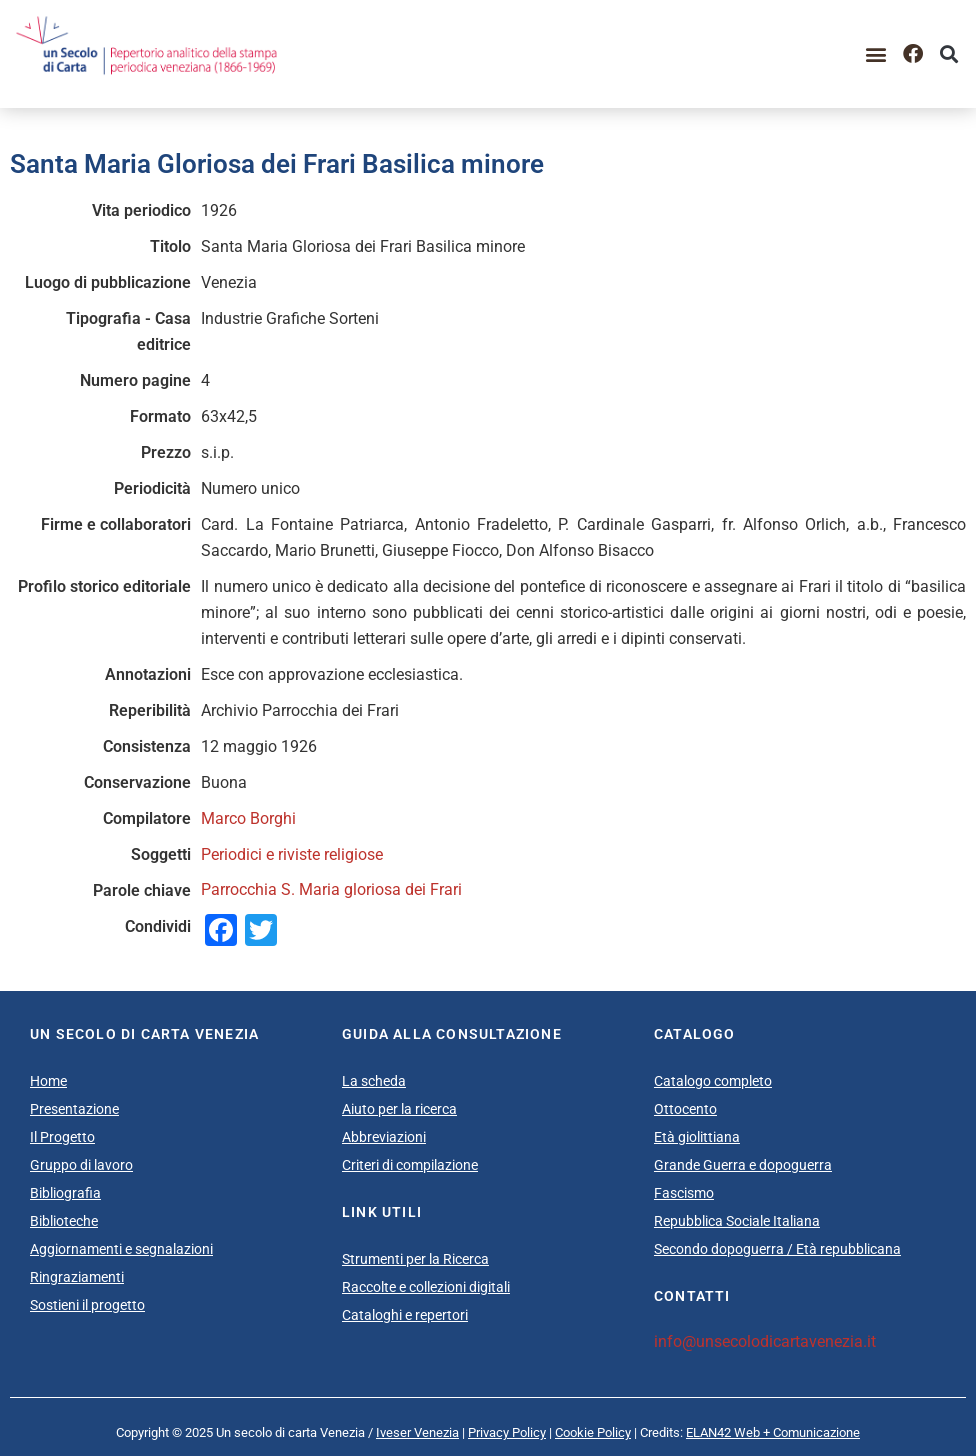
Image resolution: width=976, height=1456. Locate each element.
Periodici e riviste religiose (292, 854)
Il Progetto (62, 1137)
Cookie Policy (593, 1432)
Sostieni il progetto (87, 1305)
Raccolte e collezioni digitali (426, 1287)
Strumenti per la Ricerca (415, 1259)
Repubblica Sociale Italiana (737, 1221)
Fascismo (684, 1193)
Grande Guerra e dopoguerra (743, 1165)
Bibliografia (65, 1193)
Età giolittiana (697, 1137)
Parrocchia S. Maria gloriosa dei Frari (331, 889)
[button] (876, 54)
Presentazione (74, 1109)
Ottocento (685, 1109)
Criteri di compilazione (410, 1165)
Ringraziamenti (77, 1277)
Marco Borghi (248, 818)
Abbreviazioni (384, 1137)
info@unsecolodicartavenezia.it (765, 1341)
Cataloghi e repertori (405, 1315)
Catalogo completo (713, 1081)
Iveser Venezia (417, 1432)
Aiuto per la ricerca (399, 1109)
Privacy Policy (507, 1432)
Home (48, 1081)
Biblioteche (64, 1221)
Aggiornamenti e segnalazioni (121, 1249)
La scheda (374, 1081)
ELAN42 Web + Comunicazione (773, 1432)
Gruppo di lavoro (81, 1165)
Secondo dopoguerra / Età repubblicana (777, 1249)
